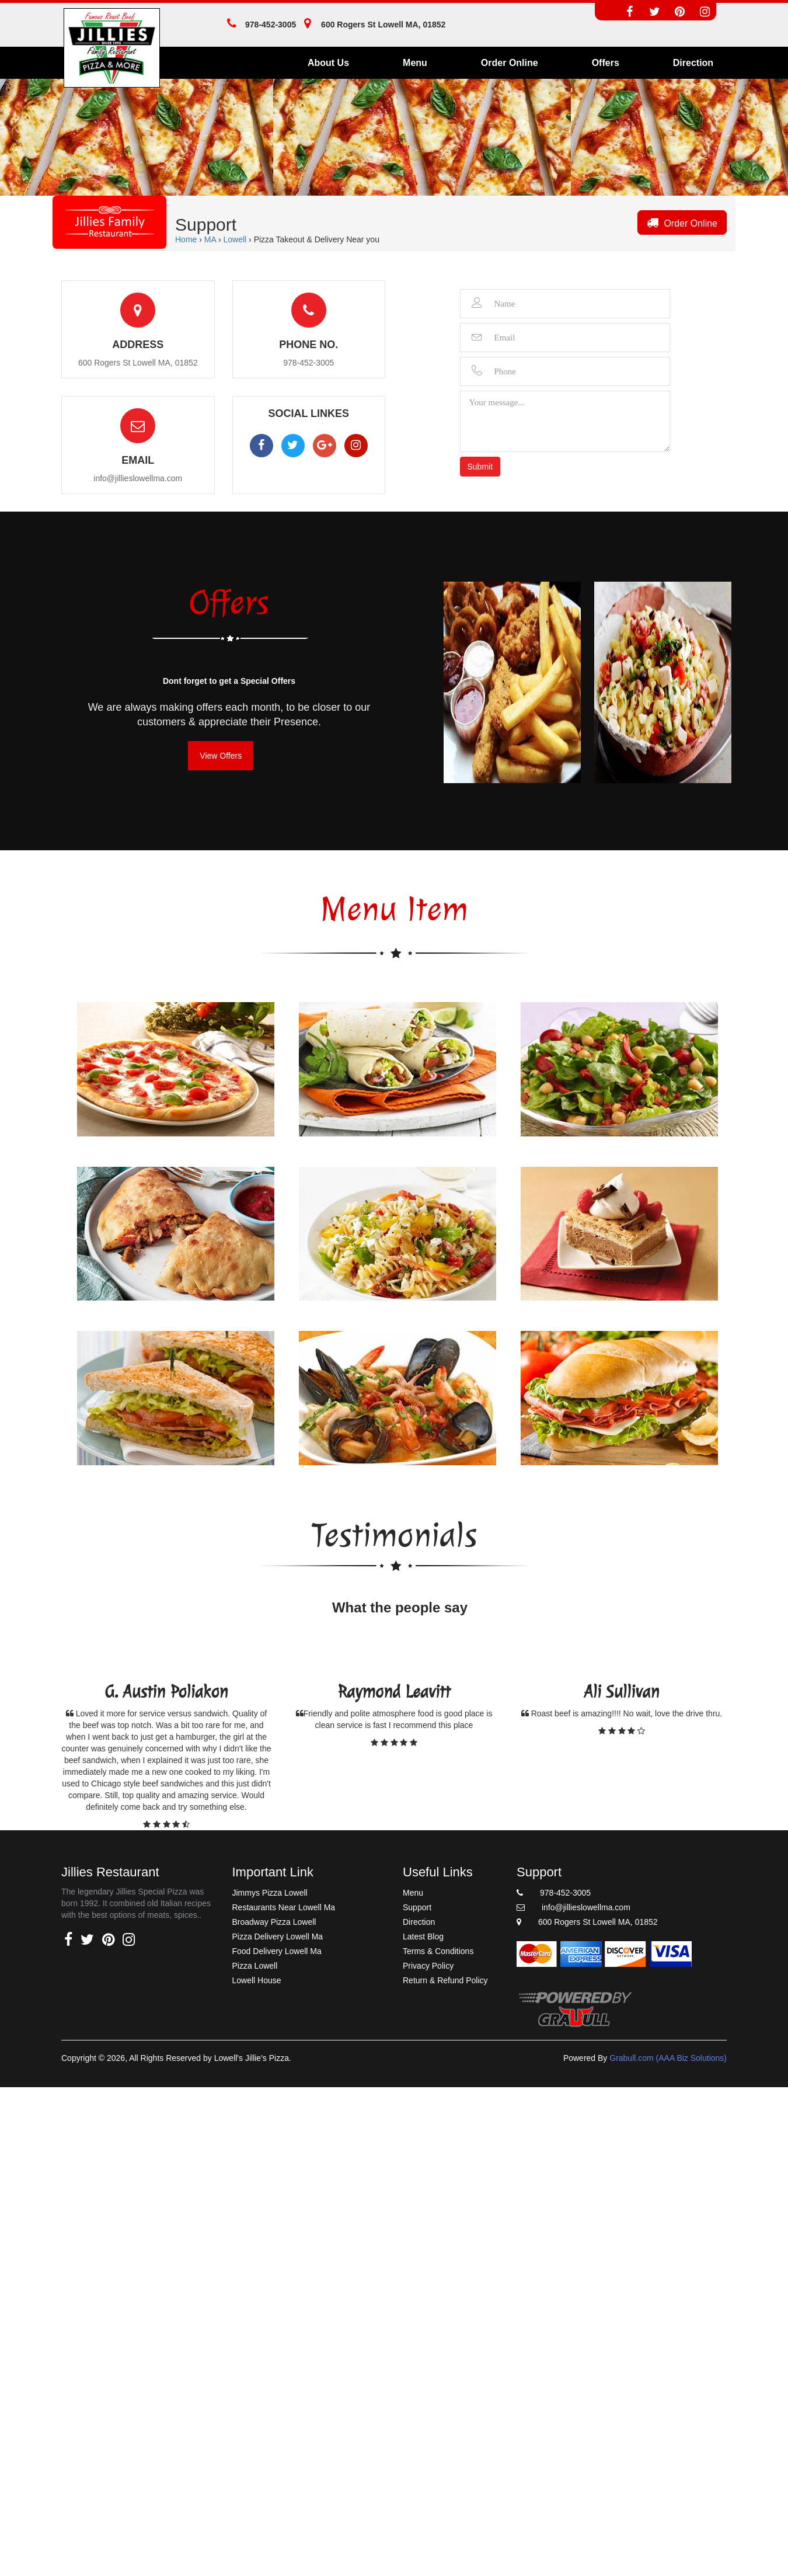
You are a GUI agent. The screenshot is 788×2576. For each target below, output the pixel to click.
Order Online (509, 63)
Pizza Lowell (255, 1965)
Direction (693, 63)
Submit (480, 466)
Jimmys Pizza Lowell (270, 1892)
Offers (605, 63)
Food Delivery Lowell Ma (277, 1951)
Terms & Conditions (438, 1951)
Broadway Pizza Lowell (274, 1922)
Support (417, 1907)
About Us (328, 63)
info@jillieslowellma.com (137, 478)
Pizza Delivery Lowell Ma (277, 1936)
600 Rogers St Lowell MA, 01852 (587, 1922)
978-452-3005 (258, 24)
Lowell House (256, 1980)
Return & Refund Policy (445, 1980)
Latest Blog (423, 1936)
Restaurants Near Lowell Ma (284, 1907)
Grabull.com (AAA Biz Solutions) (668, 2058)
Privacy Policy (428, 1965)
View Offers (221, 755)
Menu (415, 63)
